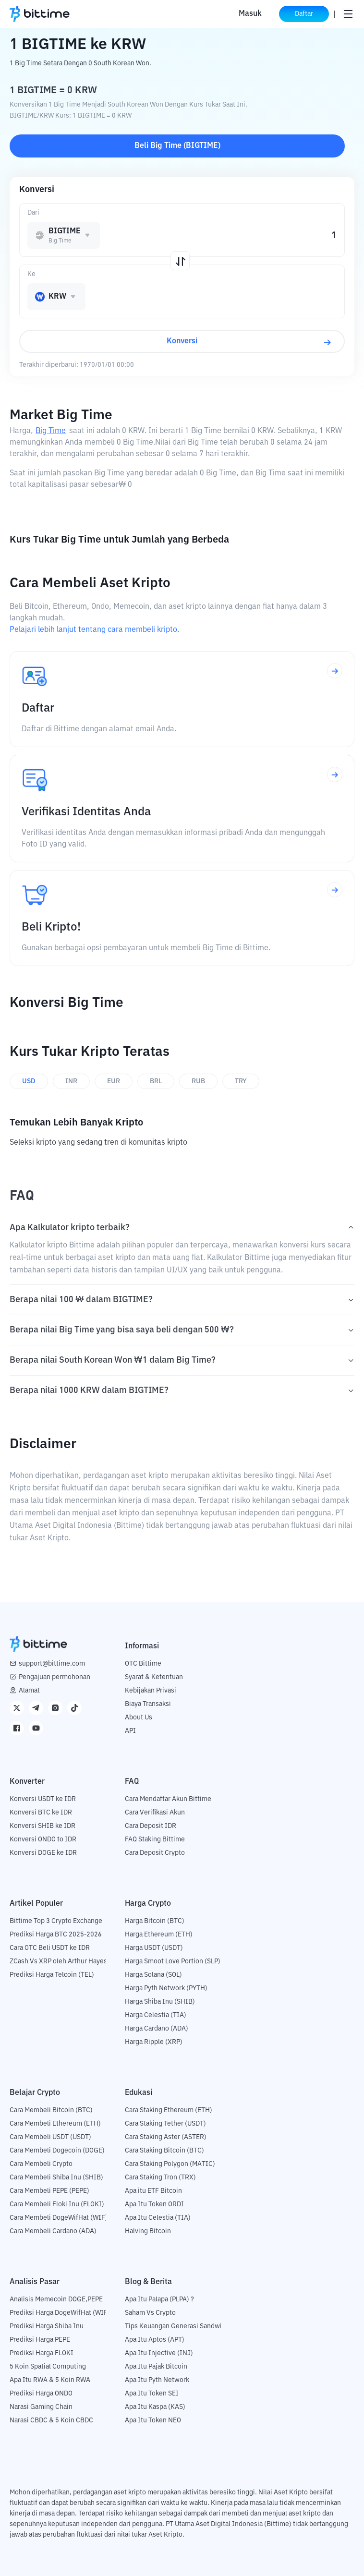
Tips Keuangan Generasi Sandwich (177, 2326)
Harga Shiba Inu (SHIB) (160, 2001)
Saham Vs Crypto (150, 2313)
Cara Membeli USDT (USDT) (50, 2137)
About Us (138, 1717)
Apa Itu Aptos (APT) (154, 2339)
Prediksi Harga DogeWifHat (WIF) (60, 2313)
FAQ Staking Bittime (155, 1839)
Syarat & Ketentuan (154, 1677)
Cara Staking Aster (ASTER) (165, 2137)
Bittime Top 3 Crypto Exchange (56, 1921)
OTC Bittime (143, 1663)
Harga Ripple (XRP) (153, 2042)
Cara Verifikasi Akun (155, 1812)
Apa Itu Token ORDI (154, 2204)
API (130, 1731)
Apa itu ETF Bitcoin (153, 2191)
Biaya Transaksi (148, 1704)
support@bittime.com (52, 1663)
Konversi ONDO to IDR (43, 1839)
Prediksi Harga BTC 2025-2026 (56, 1934)
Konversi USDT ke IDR (43, 1799)
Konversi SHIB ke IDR (42, 1826)
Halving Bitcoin (148, 2231)
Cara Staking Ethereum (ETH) (168, 2110)
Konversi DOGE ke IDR (43, 1853)
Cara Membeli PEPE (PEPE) (49, 2191)
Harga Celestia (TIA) (155, 2015)
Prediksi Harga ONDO (41, 2393)
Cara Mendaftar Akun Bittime (168, 1799)
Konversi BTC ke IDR (41, 1812)
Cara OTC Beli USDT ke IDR (50, 1948)
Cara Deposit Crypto (155, 1853)
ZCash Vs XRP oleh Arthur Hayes (58, 1961)
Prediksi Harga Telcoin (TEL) (52, 1974)
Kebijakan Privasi (150, 1690)
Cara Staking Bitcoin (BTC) (164, 2150)
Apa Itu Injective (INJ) (159, 2353)
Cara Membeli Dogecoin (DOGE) (57, 2150)
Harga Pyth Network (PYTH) (166, 1988)
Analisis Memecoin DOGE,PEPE (56, 2299)
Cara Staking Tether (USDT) (165, 2123)
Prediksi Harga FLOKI (41, 2353)
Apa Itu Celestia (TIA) (158, 2217)
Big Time (51, 431)
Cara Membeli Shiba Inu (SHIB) (56, 2177)
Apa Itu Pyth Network (157, 2380)
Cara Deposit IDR (150, 1826)
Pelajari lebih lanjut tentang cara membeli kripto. (94, 630)
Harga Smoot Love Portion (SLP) (172, 1961)
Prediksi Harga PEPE (40, 2339)
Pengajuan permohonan (54, 1677)
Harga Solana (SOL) (153, 1974)
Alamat (29, 1690)
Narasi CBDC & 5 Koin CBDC (51, 2420)
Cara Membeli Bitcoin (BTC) (51, 2110)
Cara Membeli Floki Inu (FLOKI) (57, 2204)
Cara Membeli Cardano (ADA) (53, 2231)
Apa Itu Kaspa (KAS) (155, 2407)
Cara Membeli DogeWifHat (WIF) (59, 2217)
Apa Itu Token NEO (153, 2420)
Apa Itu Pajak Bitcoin (156, 2366)
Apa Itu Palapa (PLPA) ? (159, 2299)
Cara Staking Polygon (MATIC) (170, 2164)
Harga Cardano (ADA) (156, 2028)
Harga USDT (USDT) (154, 1948)
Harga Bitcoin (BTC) (154, 1921)
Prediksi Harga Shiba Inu (47, 2326)
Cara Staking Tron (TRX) (160, 2177)
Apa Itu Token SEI (152, 2393)
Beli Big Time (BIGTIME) (177, 146)
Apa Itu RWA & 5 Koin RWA (50, 2380)
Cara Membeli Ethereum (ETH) (55, 2123)
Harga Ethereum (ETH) (159, 1934)
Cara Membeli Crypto (41, 2164)
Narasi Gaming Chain (41, 2407)
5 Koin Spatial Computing (48, 2366)
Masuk (250, 14)
